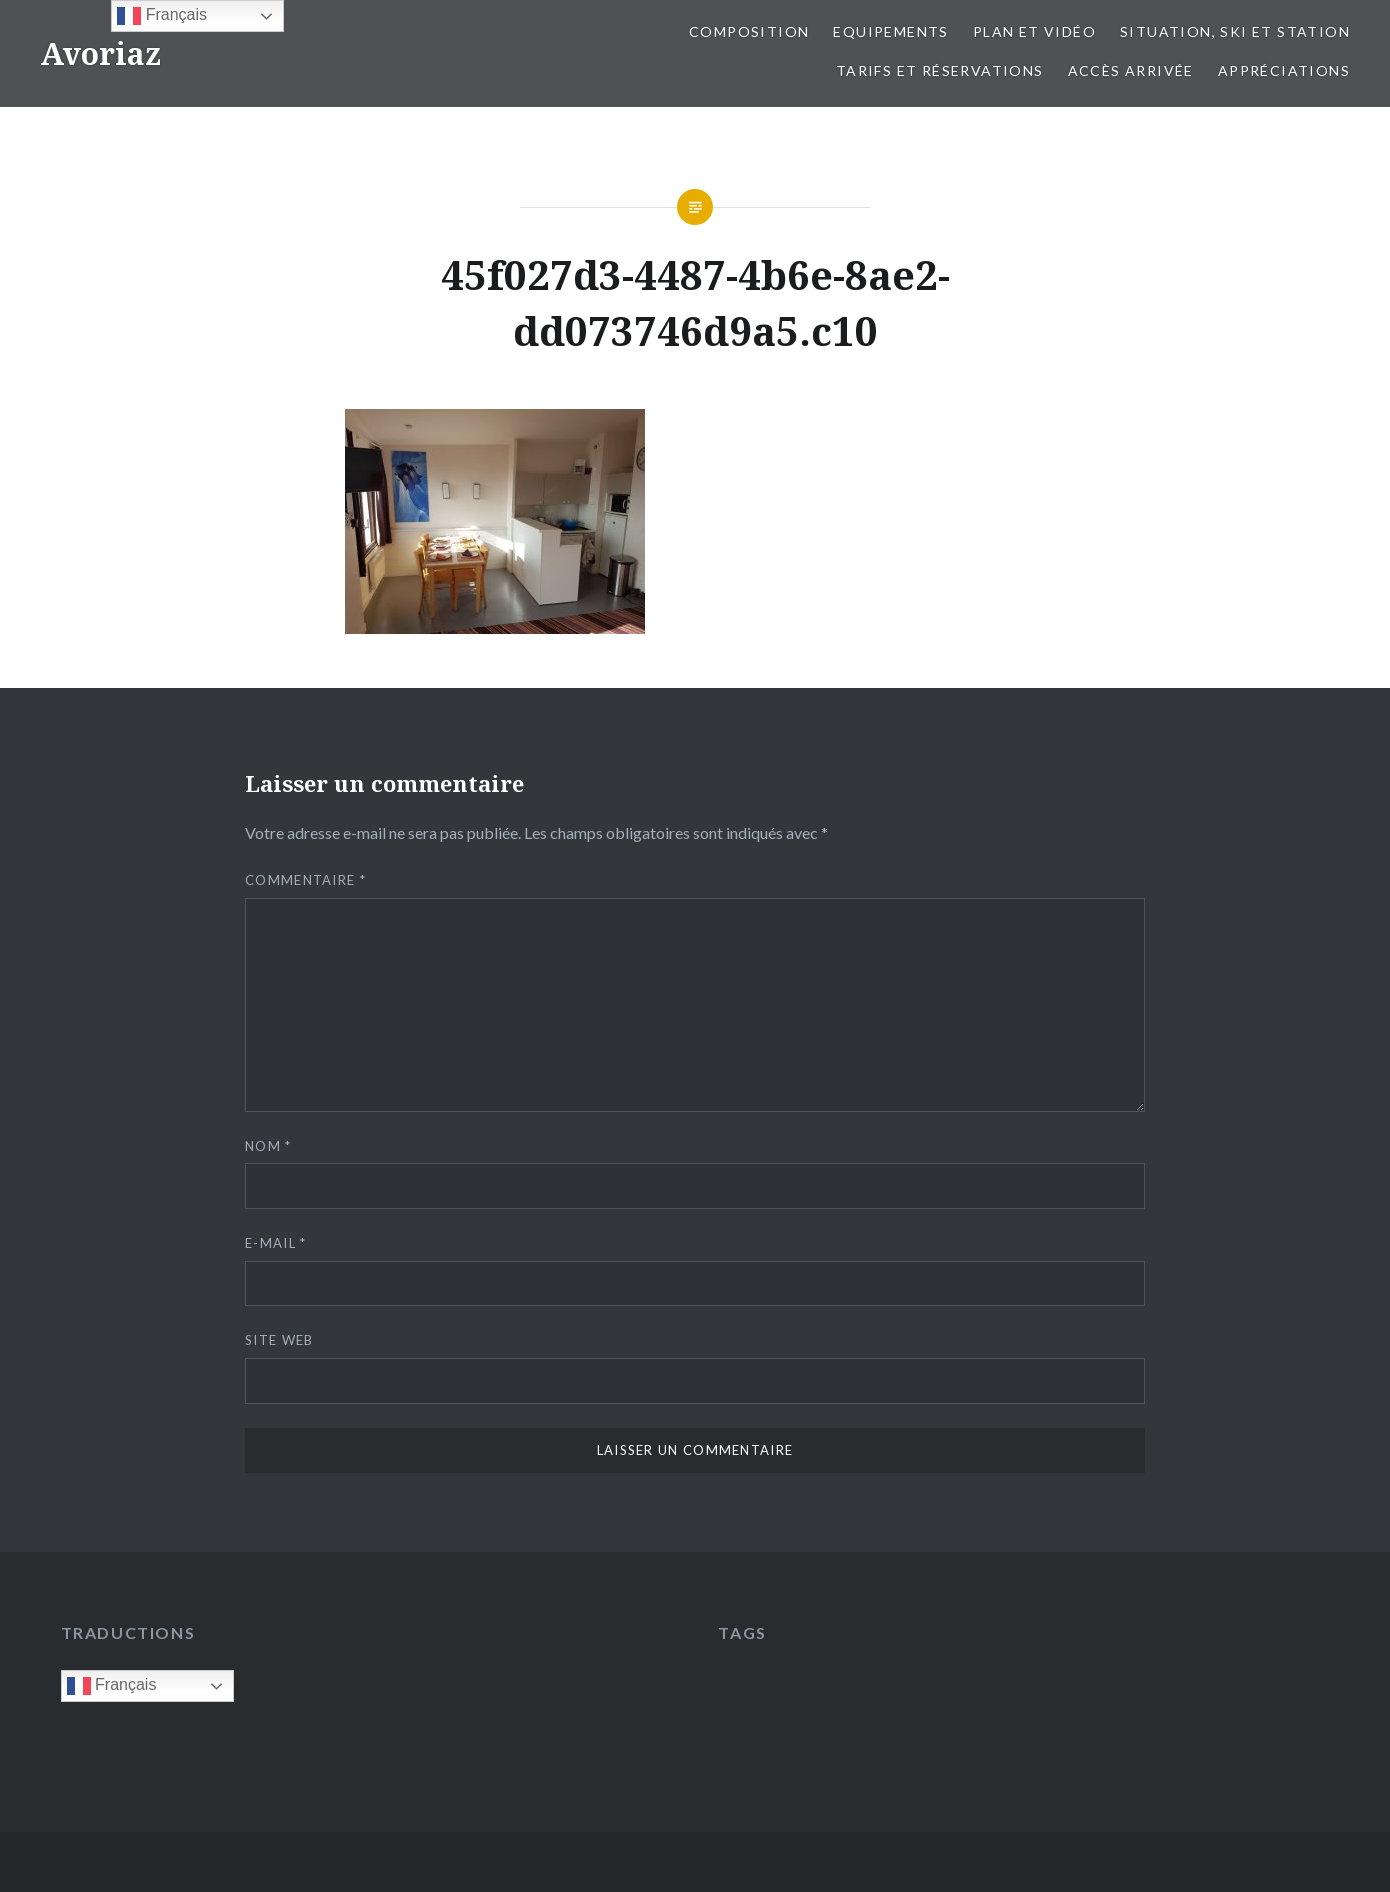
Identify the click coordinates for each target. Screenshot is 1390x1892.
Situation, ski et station (1235, 31)
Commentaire (305, 880)
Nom (268, 1146)
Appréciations (1284, 70)
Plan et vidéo (1034, 31)
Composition (749, 31)
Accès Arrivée (1131, 70)
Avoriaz (100, 53)
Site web (279, 1340)
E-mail (275, 1243)
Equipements (890, 31)
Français (112, 1686)
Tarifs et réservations (940, 70)
